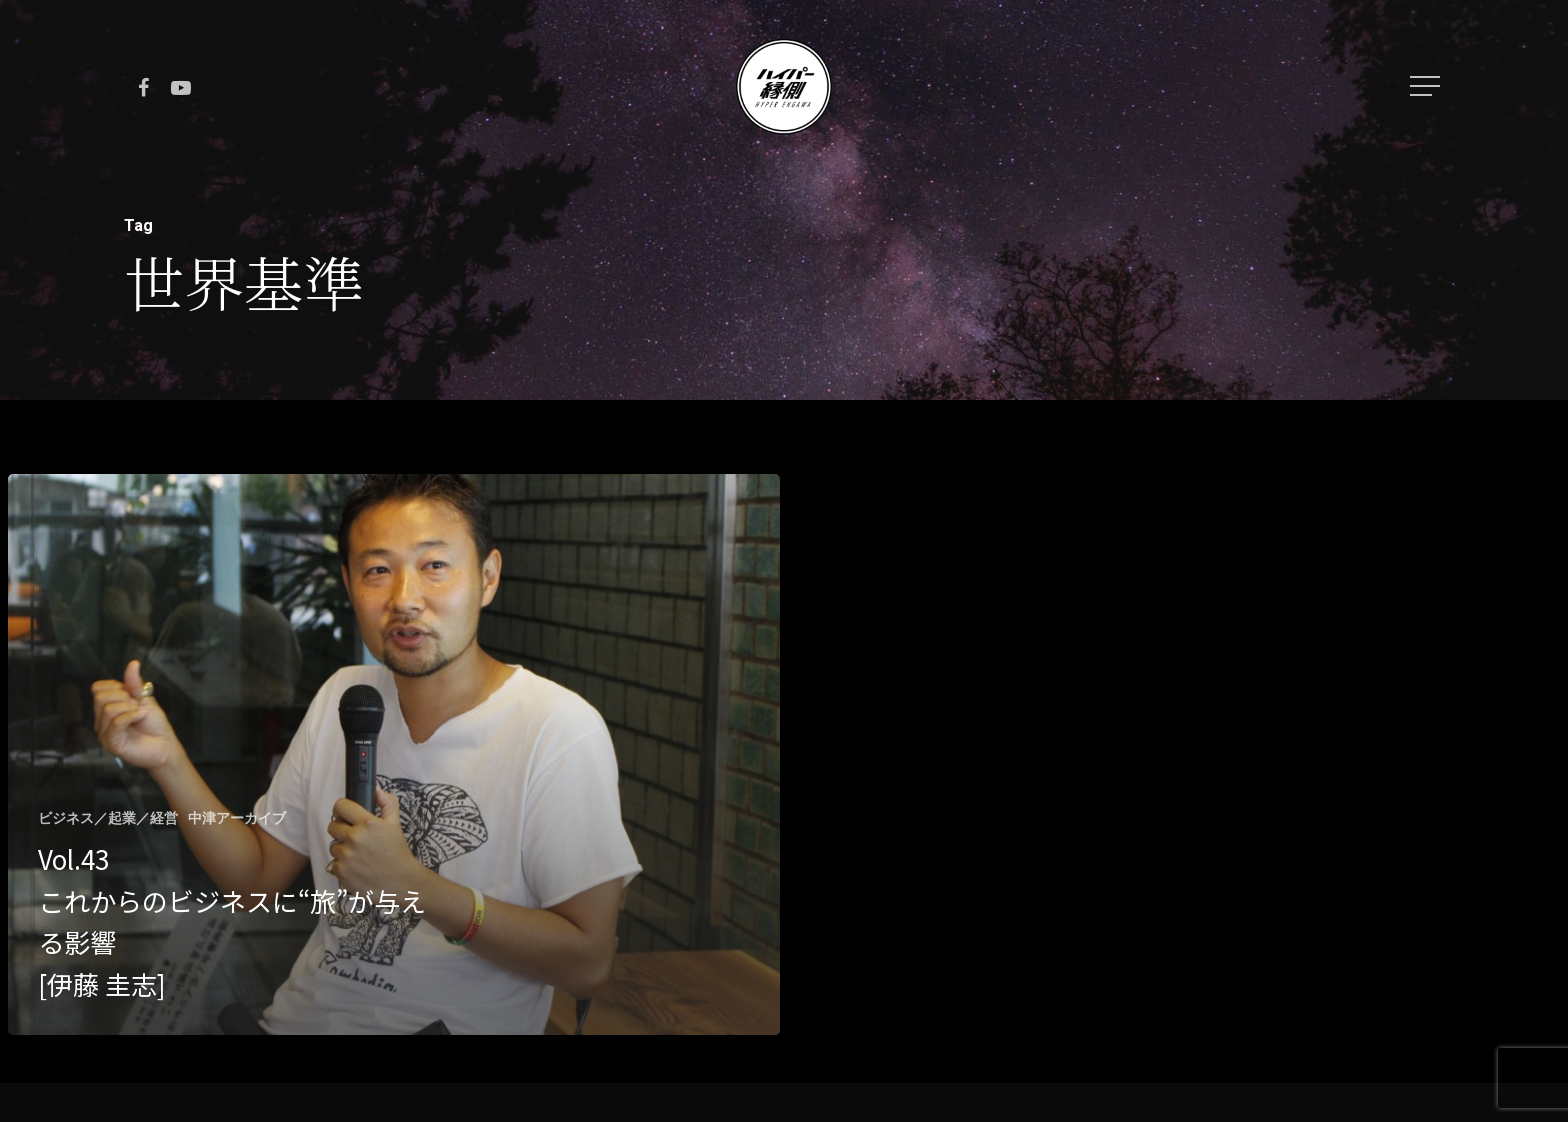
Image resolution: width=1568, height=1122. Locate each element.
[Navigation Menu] (1427, 86)
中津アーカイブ (237, 818)
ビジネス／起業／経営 (108, 818)
